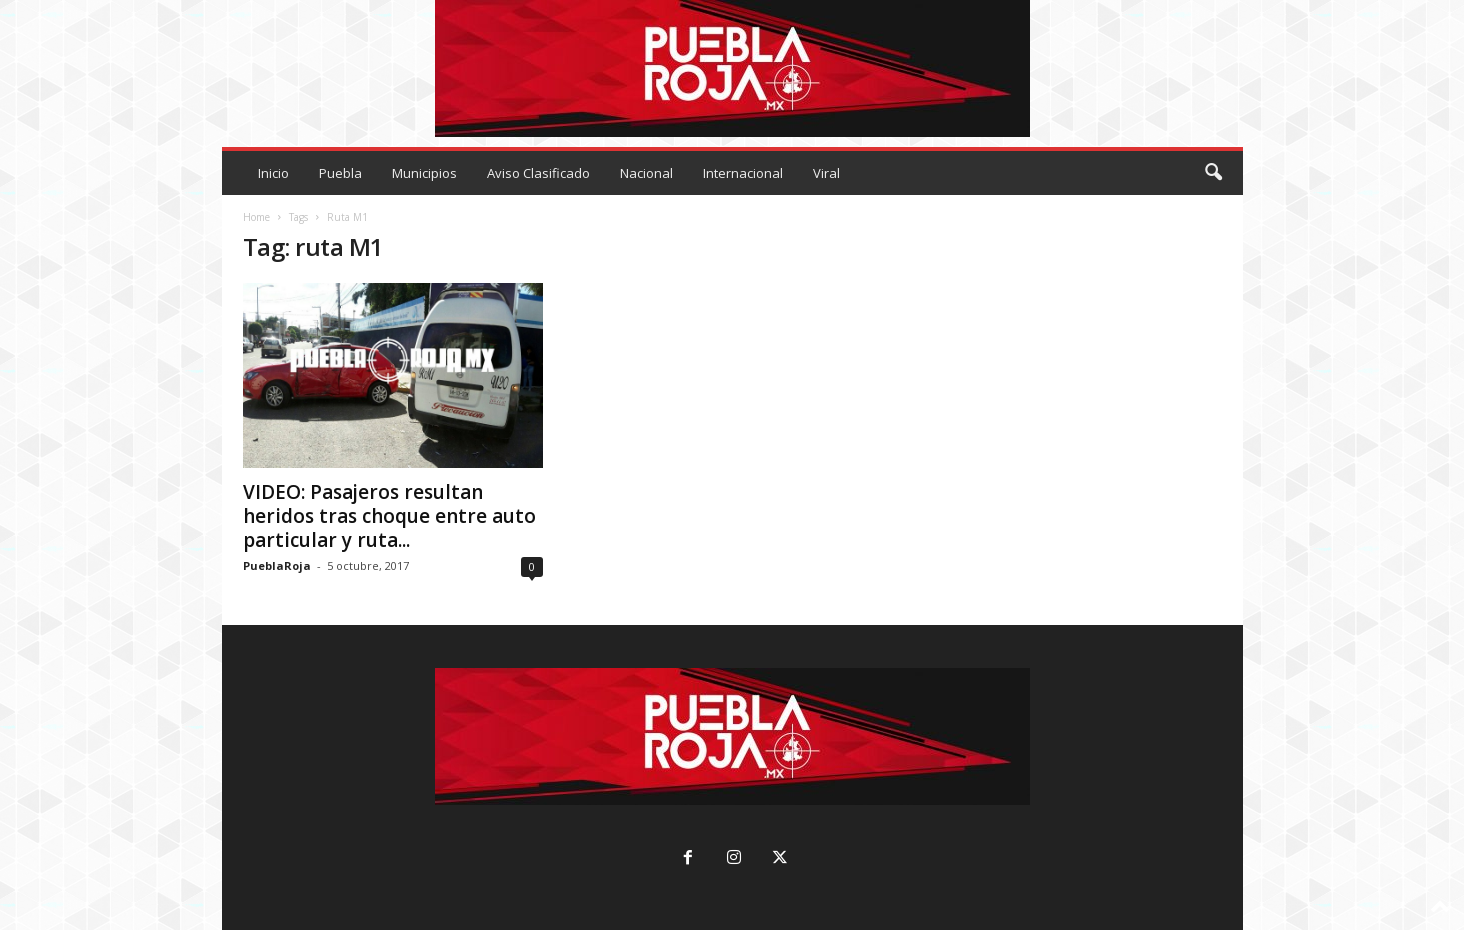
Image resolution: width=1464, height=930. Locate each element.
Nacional (646, 173)
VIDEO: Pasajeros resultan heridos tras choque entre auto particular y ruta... (389, 516)
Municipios (424, 173)
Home (256, 217)
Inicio (273, 173)
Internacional (743, 173)
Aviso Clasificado (538, 173)
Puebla (340, 173)
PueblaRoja (277, 565)
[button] (1213, 173)
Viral (826, 173)
